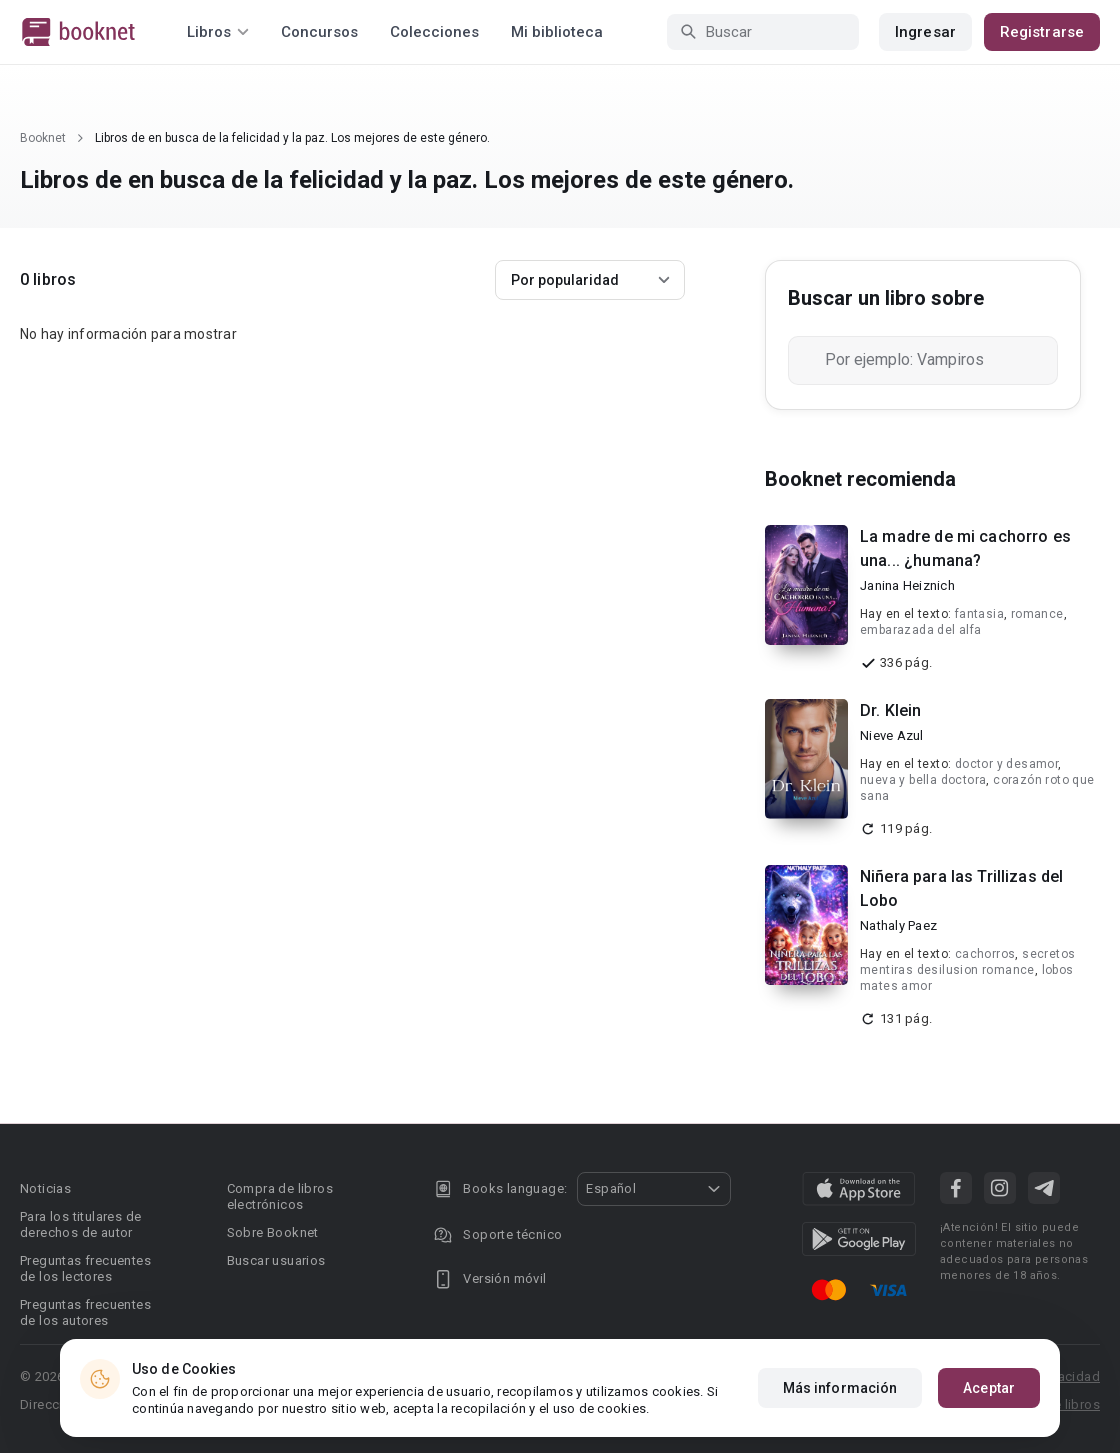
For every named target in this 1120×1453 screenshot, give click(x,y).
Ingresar (925, 32)
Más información (840, 1388)
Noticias (45, 1188)
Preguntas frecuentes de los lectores (85, 1268)
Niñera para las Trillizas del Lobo (961, 888)
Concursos (319, 32)
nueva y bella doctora (923, 780)
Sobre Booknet (273, 1232)
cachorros (985, 954)
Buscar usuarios (276, 1260)
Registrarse (1042, 32)
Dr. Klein (890, 710)
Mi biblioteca (557, 32)
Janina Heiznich (907, 585)
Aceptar (989, 1388)
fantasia (979, 614)
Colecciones (434, 32)
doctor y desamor (1006, 764)
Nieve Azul (892, 735)
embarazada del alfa (921, 630)
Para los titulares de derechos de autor (80, 1224)
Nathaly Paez (898, 925)
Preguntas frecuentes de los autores (85, 1312)
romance (1037, 614)
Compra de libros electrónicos (280, 1196)
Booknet (43, 138)
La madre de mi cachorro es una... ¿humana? (965, 548)
